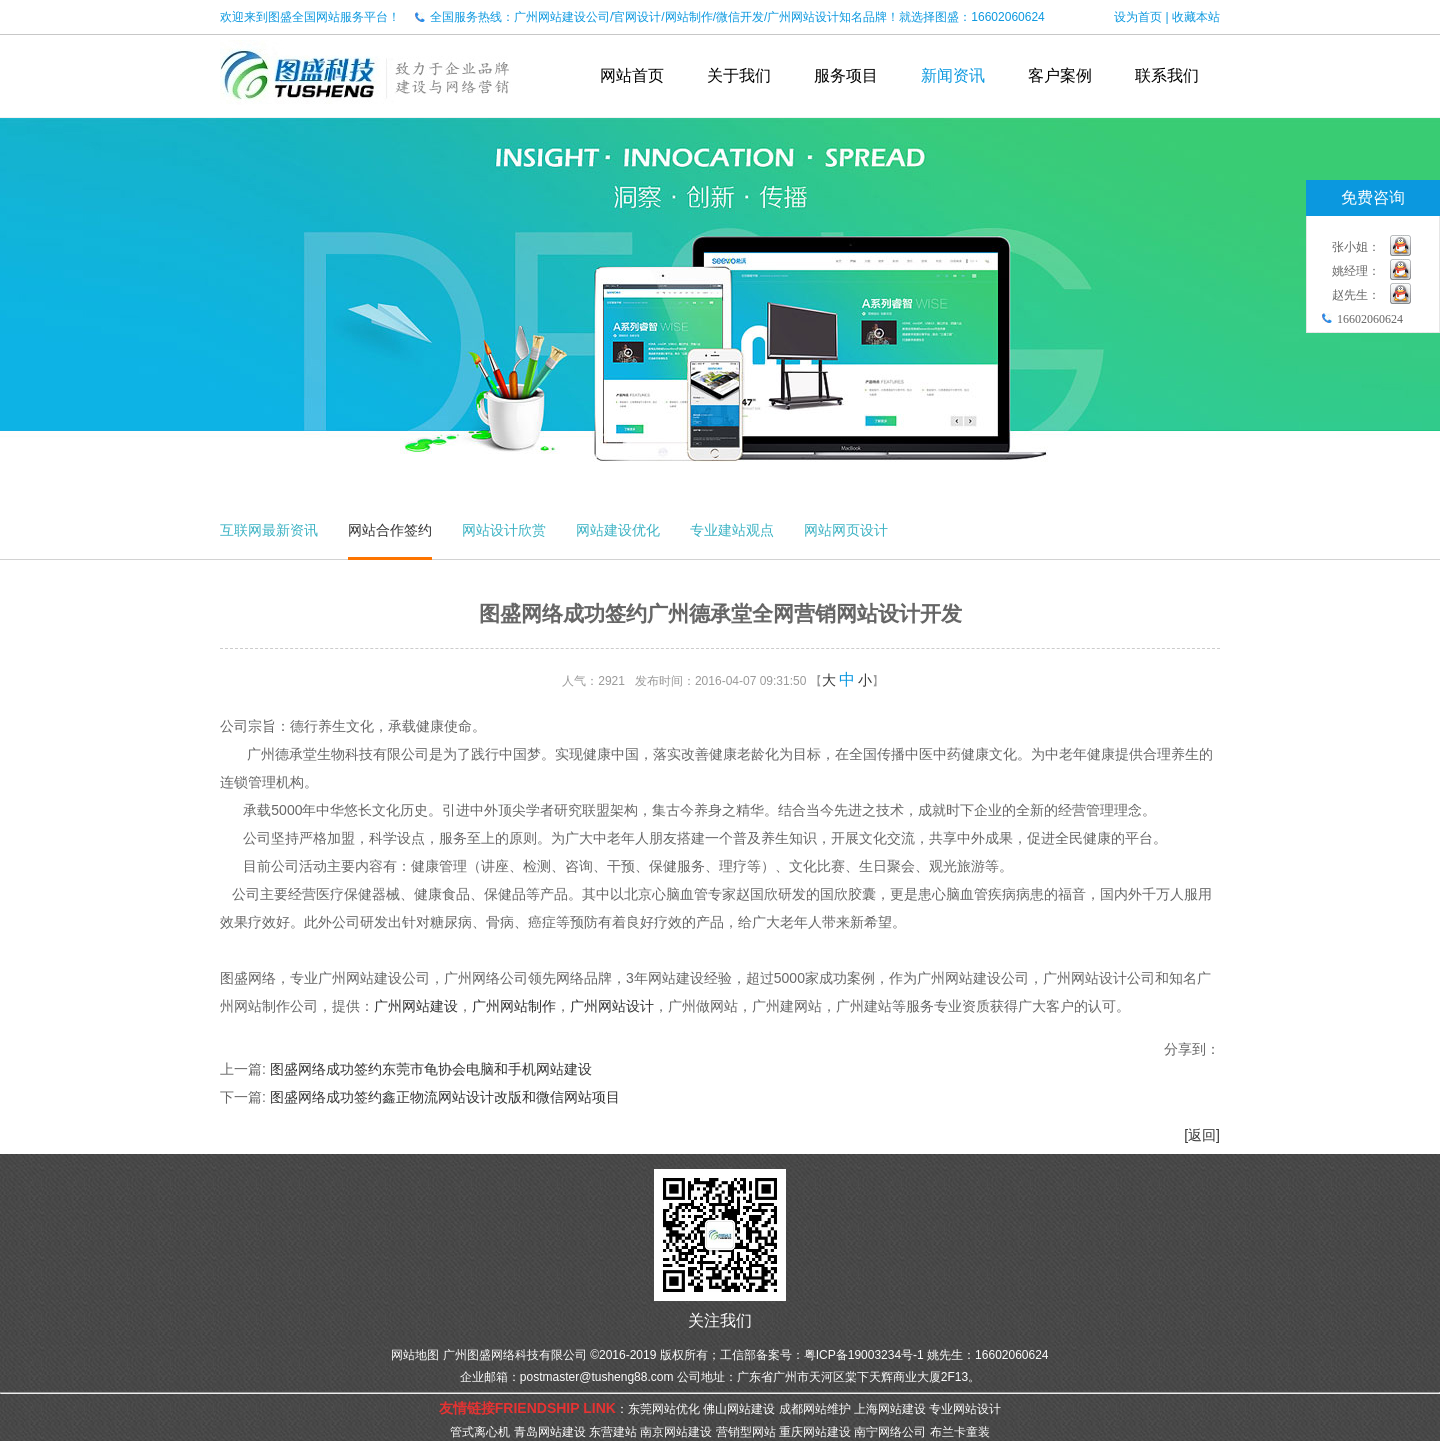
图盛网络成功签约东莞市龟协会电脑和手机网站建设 (431, 1069)
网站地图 (415, 1355)
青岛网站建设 (550, 1432)
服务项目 (846, 75)
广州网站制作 (514, 1006)
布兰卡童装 (960, 1432)
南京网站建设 (676, 1432)
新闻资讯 (953, 75)
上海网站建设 (890, 1409)
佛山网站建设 (739, 1409)
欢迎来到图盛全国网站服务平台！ (310, 17)
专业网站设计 (965, 1409)
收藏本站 (1196, 17)
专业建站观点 (732, 530)
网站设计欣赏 (504, 530)
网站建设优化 (618, 530)
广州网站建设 (416, 1006)
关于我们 (739, 75)
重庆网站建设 (815, 1432)
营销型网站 (746, 1432)
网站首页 (632, 75)
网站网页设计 (846, 530)
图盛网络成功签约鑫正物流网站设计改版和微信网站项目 (445, 1097)
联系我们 (1167, 75)
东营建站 (613, 1432)
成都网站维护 (815, 1409)
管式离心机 (480, 1432)
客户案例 (1060, 75)
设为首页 (1138, 17)
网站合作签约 (390, 530)
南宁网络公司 (890, 1432)
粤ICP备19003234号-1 (864, 1355)
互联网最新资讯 (269, 530)
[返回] (1202, 1135)
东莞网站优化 (664, 1409)
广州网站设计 (612, 1006)
